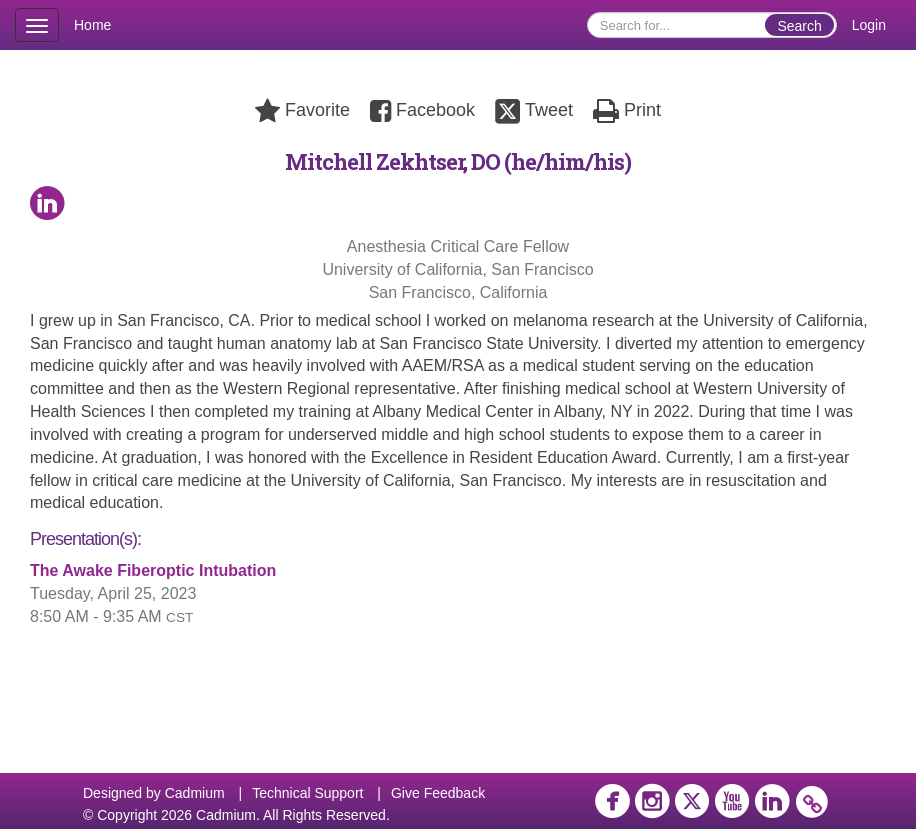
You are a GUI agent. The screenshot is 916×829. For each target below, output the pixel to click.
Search (799, 26)
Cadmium (195, 793)
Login (869, 25)
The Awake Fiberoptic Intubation (153, 570)
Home (92, 25)
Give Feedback (438, 793)
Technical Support (307, 793)
